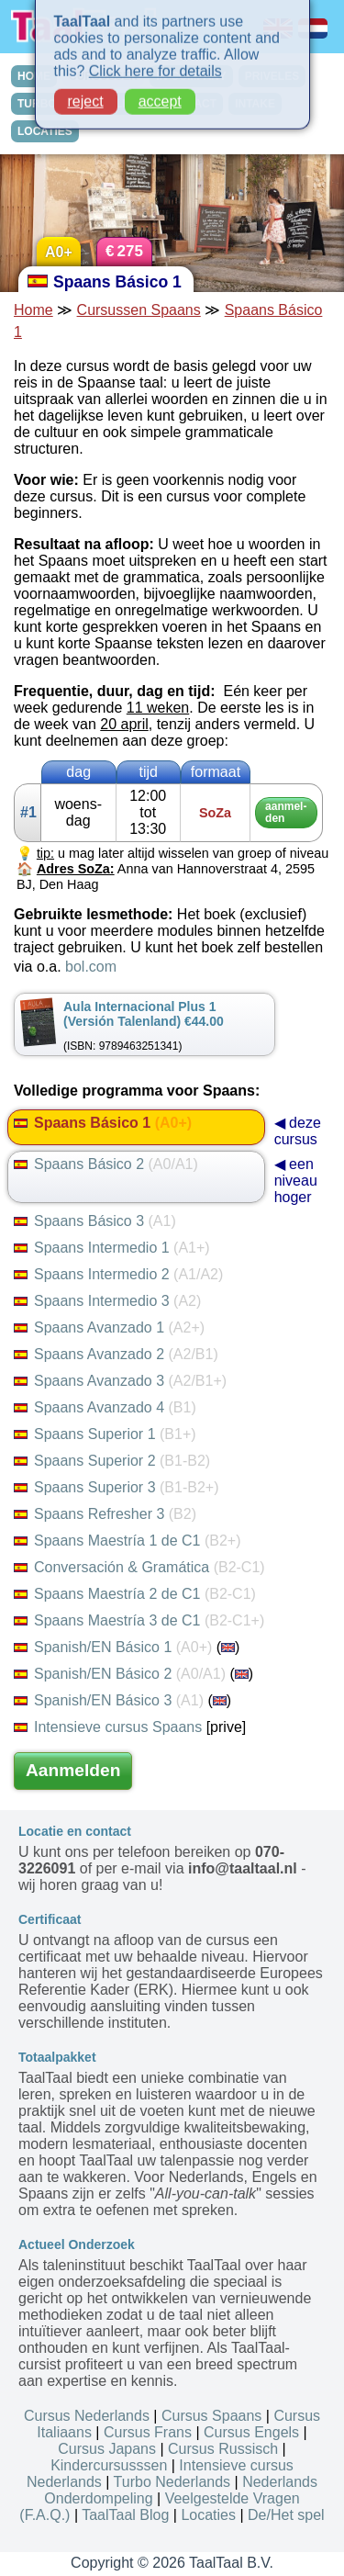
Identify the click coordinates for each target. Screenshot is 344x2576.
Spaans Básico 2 (106, 1164)
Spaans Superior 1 (105, 1434)
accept (160, 97)
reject (86, 97)
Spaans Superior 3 (116, 1487)
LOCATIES (44, 131)
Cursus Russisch (223, 2449)
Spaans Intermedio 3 (107, 1301)
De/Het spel (286, 2515)
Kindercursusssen (108, 2465)
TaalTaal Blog (125, 2515)
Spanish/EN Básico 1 (113, 1647)
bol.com (91, 966)
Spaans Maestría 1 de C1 (127, 1540)
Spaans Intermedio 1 (112, 1247)
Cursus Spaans (211, 2416)
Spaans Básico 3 (95, 1221)
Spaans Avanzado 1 (109, 1327)
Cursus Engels (251, 2432)
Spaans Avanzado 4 (105, 1407)
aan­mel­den (285, 812)
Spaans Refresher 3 (105, 1514)
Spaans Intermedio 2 (118, 1274)
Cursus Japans (107, 2449)
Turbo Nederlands (172, 2482)
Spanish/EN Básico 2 (120, 1674)
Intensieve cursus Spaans (108, 1727)
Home (33, 310)
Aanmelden (73, 1770)
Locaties (208, 2515)
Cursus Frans (148, 2432)
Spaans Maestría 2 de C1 (135, 1594)
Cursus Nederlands (87, 2416)
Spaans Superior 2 (112, 1460)
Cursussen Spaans (139, 310)
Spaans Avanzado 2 (116, 1354)
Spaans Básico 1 (103, 1123)
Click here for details (155, 66)
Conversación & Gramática (139, 1567)
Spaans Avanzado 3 (120, 1381)
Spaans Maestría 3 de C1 (139, 1620)
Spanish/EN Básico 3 (109, 1700)
